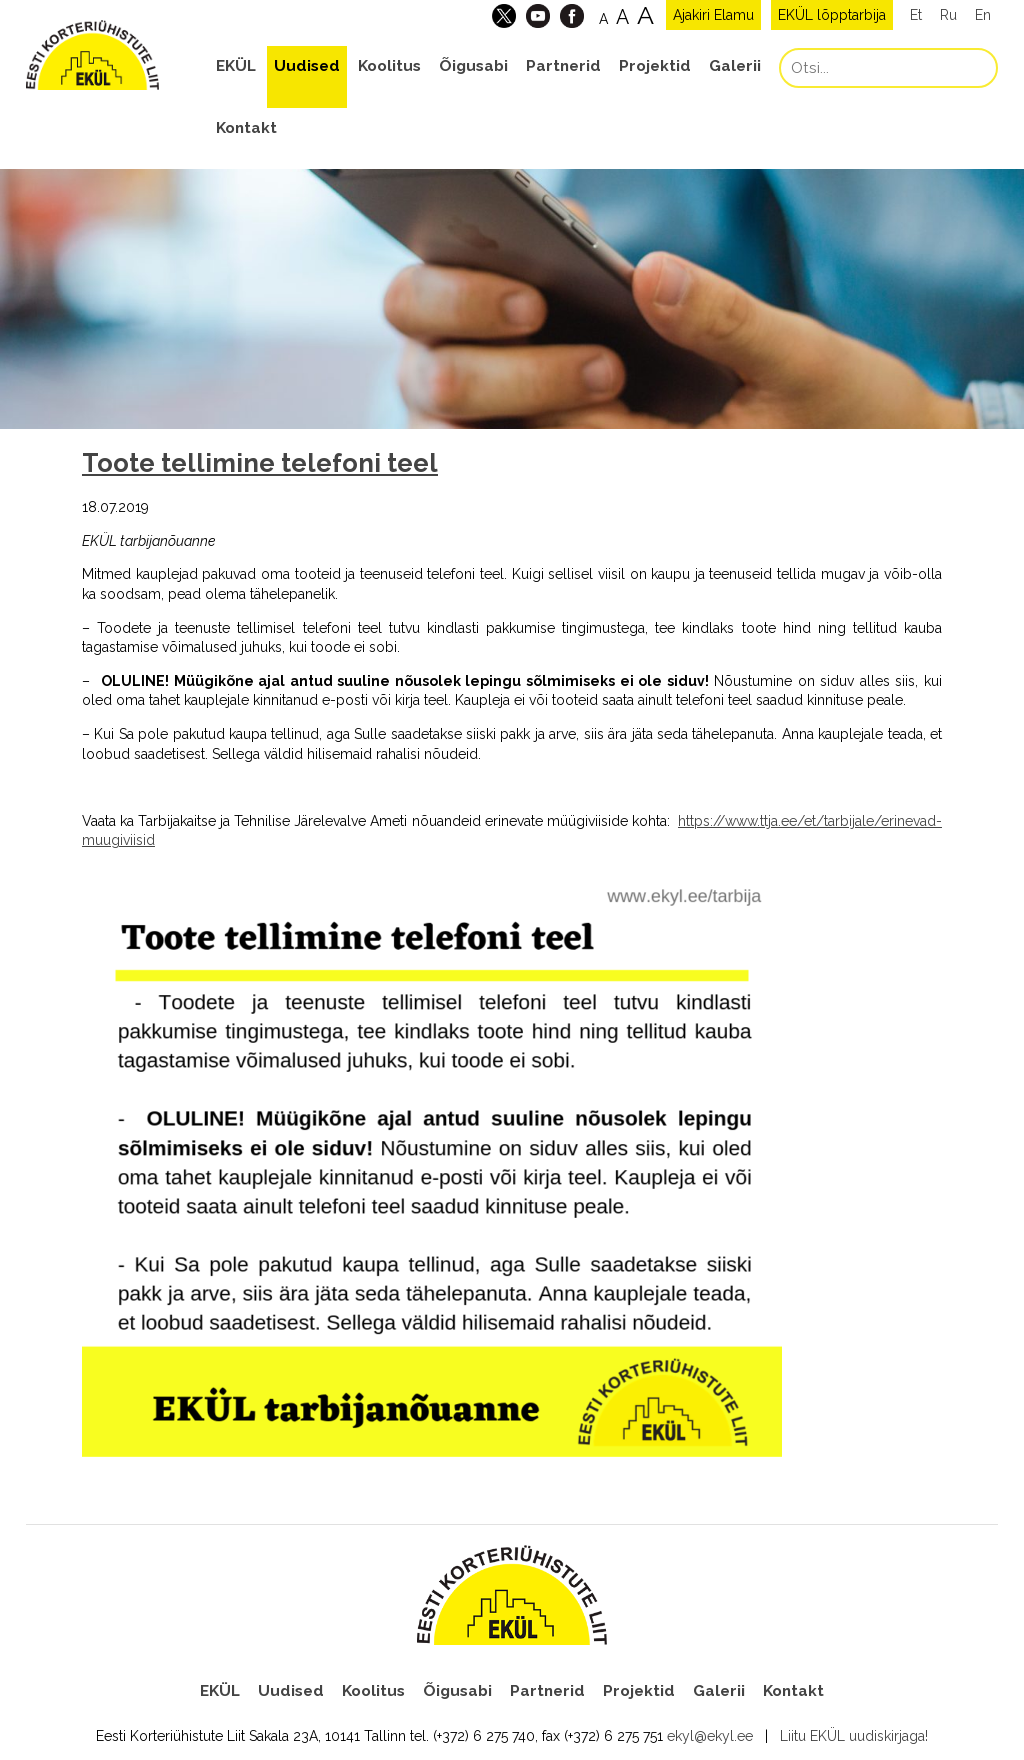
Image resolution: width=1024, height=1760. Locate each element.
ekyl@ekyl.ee (710, 1736)
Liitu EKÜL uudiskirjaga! (854, 1736)
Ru (948, 15)
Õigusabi (473, 66)
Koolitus (389, 66)
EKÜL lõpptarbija (832, 15)
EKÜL (236, 66)
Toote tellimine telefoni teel (260, 463)
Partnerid (563, 66)
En (983, 15)
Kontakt (246, 128)
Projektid (655, 66)
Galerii (735, 66)
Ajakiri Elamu (713, 15)
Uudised (307, 66)
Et (916, 15)
